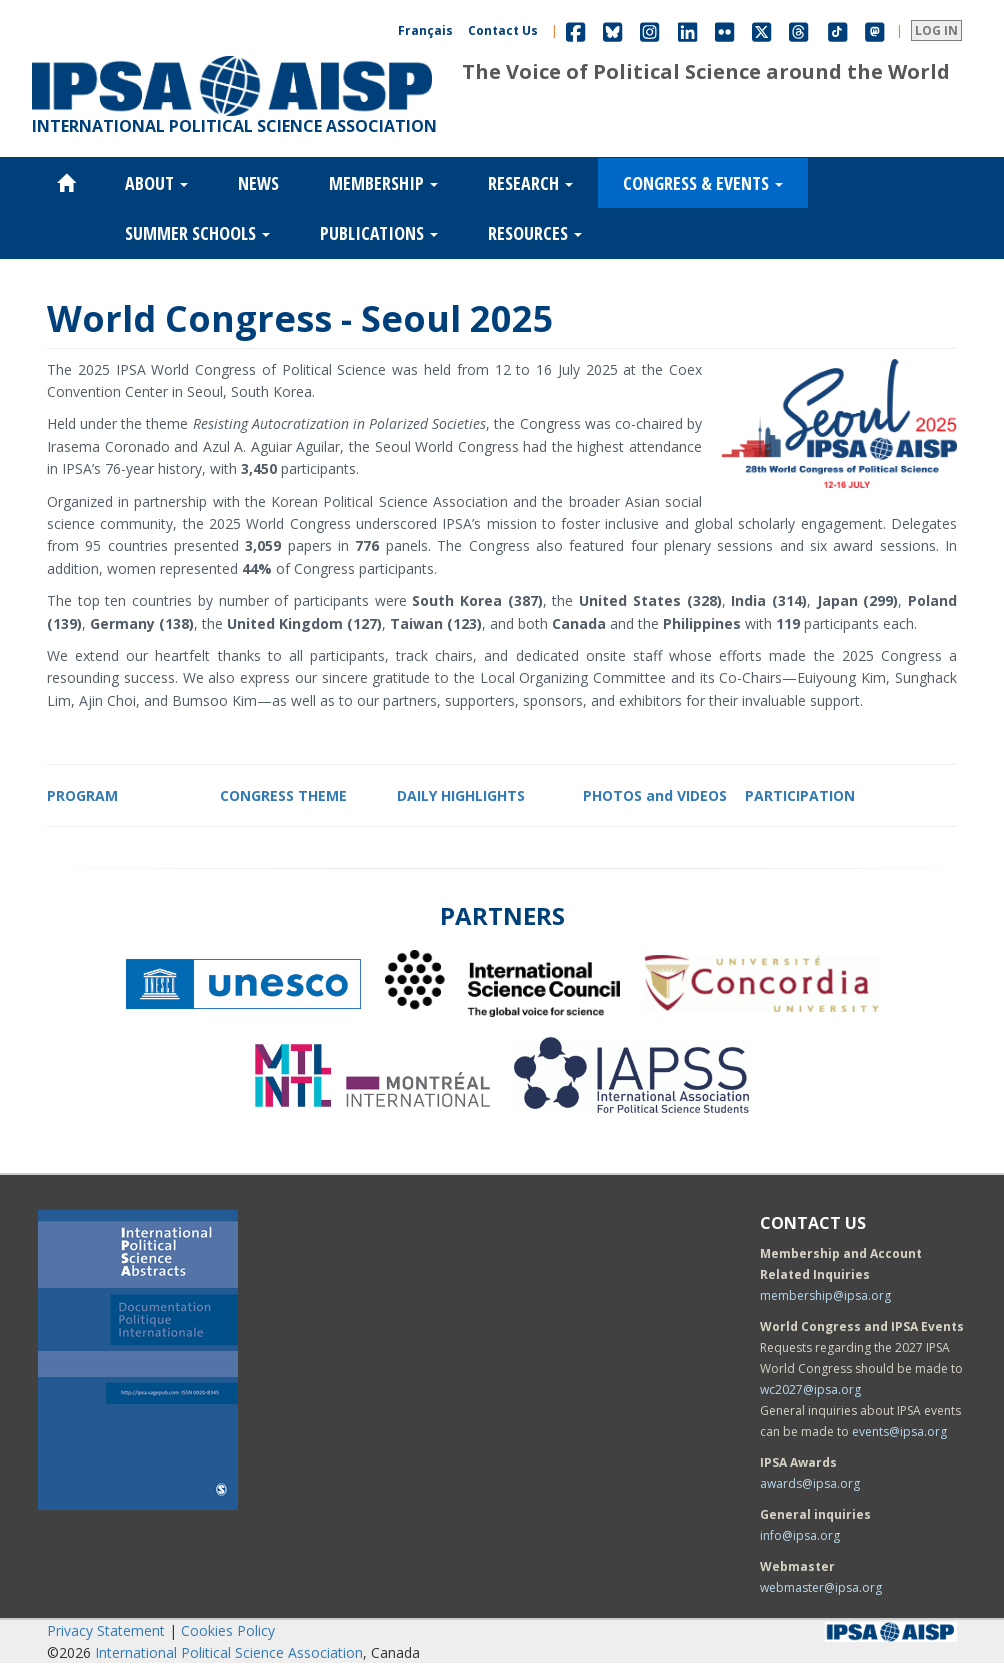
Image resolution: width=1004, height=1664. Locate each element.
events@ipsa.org (899, 1431)
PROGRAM (82, 795)
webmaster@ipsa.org (821, 1587)
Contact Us (503, 30)
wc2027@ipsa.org (810, 1389)
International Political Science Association (229, 1652)
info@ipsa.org (800, 1535)
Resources (535, 233)
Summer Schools (197, 233)
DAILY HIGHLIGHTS (461, 795)
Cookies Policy (228, 1630)
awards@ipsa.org (810, 1483)
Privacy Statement (106, 1630)
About (156, 183)
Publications (379, 233)
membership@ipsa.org (825, 1295)
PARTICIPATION (800, 795)
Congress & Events (703, 183)
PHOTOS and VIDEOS (655, 795)
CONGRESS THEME (283, 795)
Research (530, 183)
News (258, 183)
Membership (383, 183)
